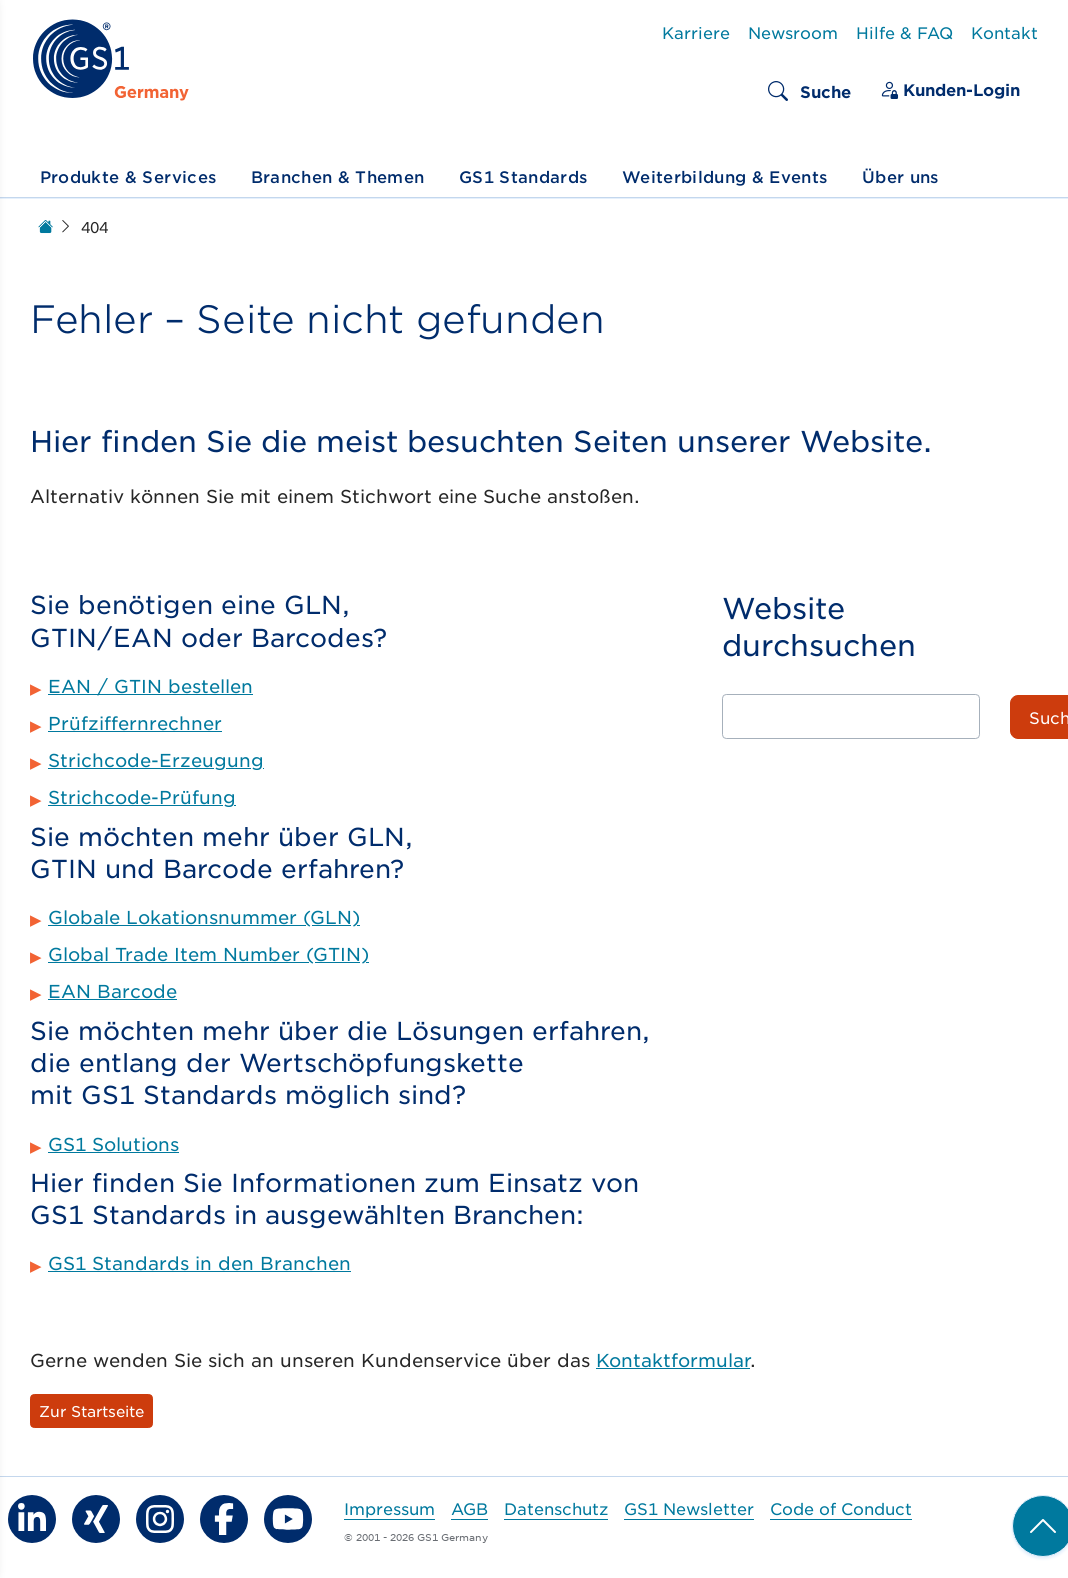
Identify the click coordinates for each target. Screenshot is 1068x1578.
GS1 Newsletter (689, 1508)
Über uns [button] (900, 176)
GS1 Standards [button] (523, 176)
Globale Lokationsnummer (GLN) (204, 917)
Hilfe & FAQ (904, 32)
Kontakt (1004, 32)
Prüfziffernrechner (135, 723)
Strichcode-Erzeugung (156, 760)
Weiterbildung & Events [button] (724, 176)
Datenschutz (556, 1508)
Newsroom (793, 32)
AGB (469, 1508)
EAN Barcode (112, 991)
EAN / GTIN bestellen (150, 686)
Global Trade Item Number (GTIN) (208, 954)
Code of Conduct (841, 1508)
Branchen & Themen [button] (338, 176)
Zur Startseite (91, 1410)
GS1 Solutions (113, 1144)
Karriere (696, 32)
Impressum (389, 1508)
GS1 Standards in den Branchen (199, 1263)
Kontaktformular (673, 1360)
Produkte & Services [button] (128, 176)
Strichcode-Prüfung (142, 797)
